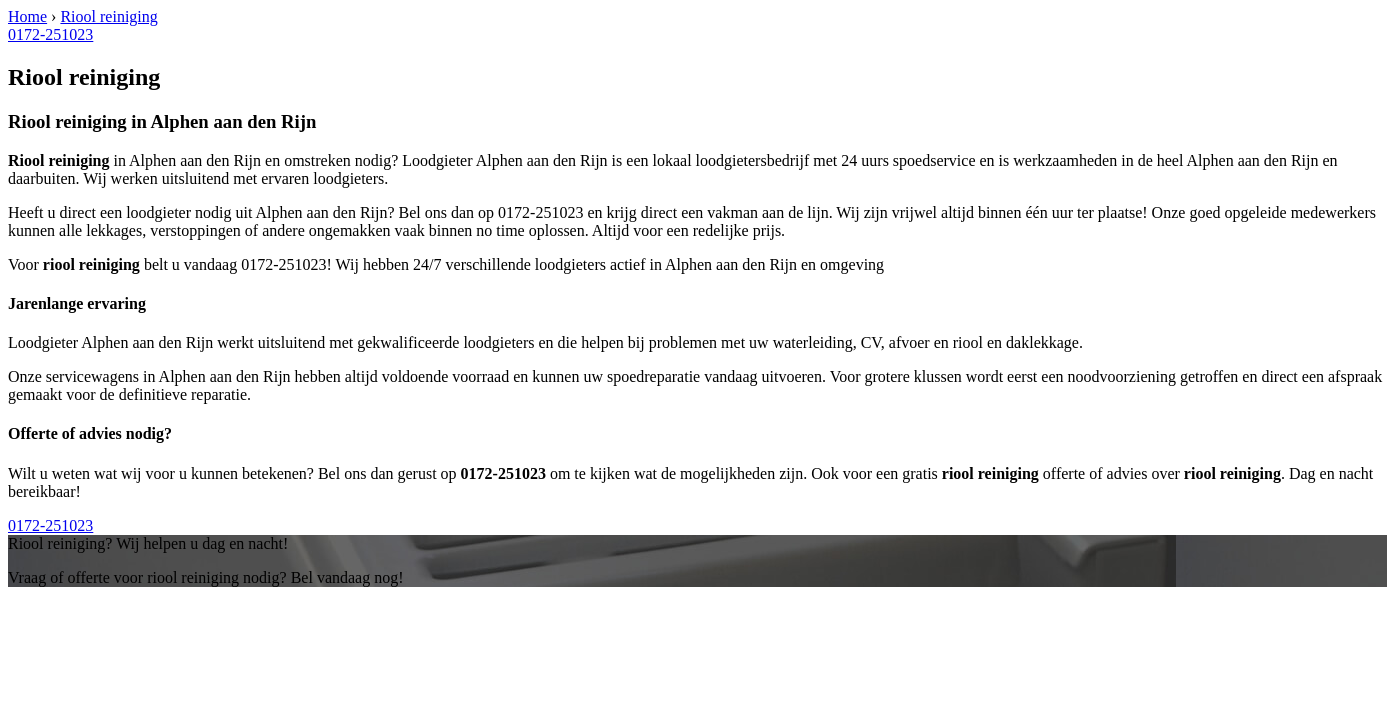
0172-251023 (50, 34)
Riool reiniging (108, 16)
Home (27, 16)
